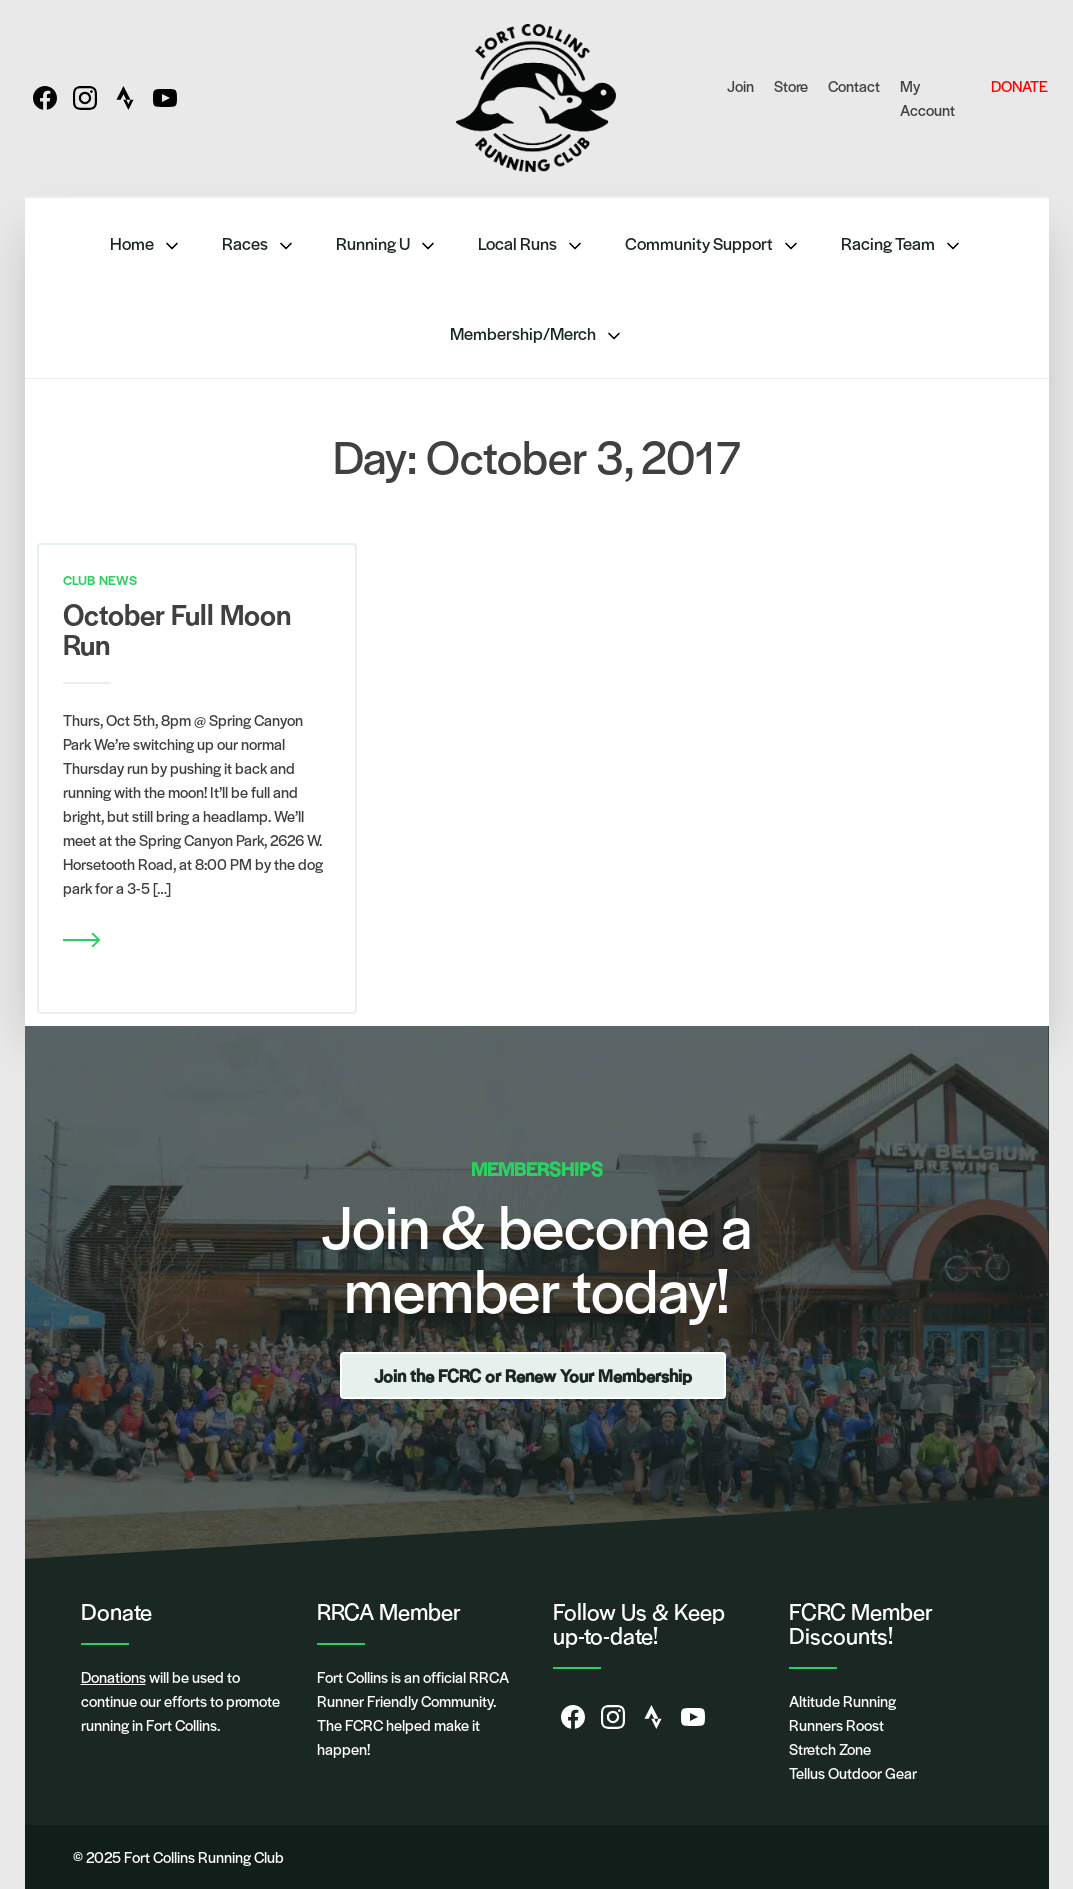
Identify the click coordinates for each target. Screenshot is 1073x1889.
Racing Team (902, 243)
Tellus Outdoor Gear (853, 1772)
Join (740, 85)
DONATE (1019, 85)
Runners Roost (836, 1724)
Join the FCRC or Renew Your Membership (533, 1375)
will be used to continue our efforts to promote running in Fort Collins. (180, 1700)
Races (259, 243)
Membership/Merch (537, 333)
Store (791, 85)
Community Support (713, 243)
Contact (854, 85)
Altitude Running (842, 1700)
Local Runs (531, 243)
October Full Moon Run (177, 628)
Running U (387, 243)
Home (146, 243)
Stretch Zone (830, 1748)
